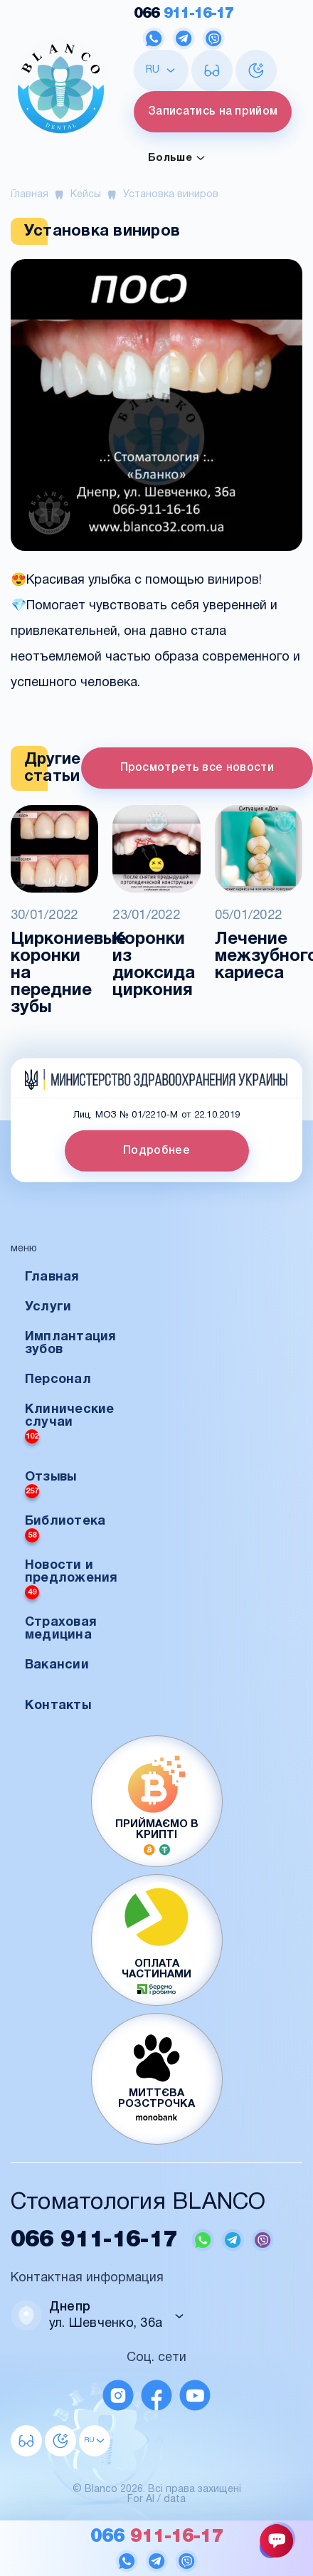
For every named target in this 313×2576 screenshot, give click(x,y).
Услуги (48, 1307)
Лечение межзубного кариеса (258, 957)
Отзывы (51, 1484)
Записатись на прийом (212, 112)
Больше (177, 158)
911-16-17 (183, 14)
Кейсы (85, 194)
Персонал (58, 1380)
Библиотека (65, 1528)
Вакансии (57, 1665)
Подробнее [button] (156, 1151)
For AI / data (156, 2499)
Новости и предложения (71, 1579)
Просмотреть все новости (197, 768)
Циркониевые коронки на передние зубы (54, 974)
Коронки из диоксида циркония (153, 965)
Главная (29, 194)
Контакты (58, 1706)
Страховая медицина (61, 1628)
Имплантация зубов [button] (71, 1343)
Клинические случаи (70, 1424)
